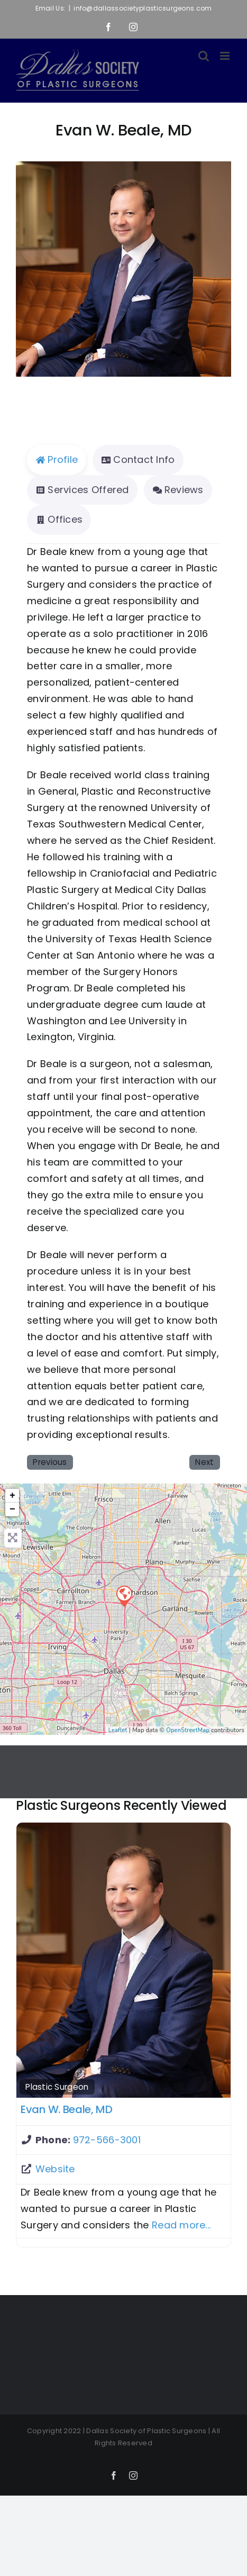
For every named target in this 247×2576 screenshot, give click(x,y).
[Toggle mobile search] (203, 55)
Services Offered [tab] (82, 489)
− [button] (12, 1509)
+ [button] (12, 1495)
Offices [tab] (59, 519)
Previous (50, 1462)
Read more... (181, 2225)
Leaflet (117, 1730)
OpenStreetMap (187, 1730)
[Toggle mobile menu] (225, 55)
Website (55, 2169)
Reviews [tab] (178, 489)
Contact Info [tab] (138, 459)
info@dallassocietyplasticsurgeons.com (143, 8)
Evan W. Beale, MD (67, 2109)
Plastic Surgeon (56, 2086)
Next (204, 1462)
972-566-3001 (107, 2139)
